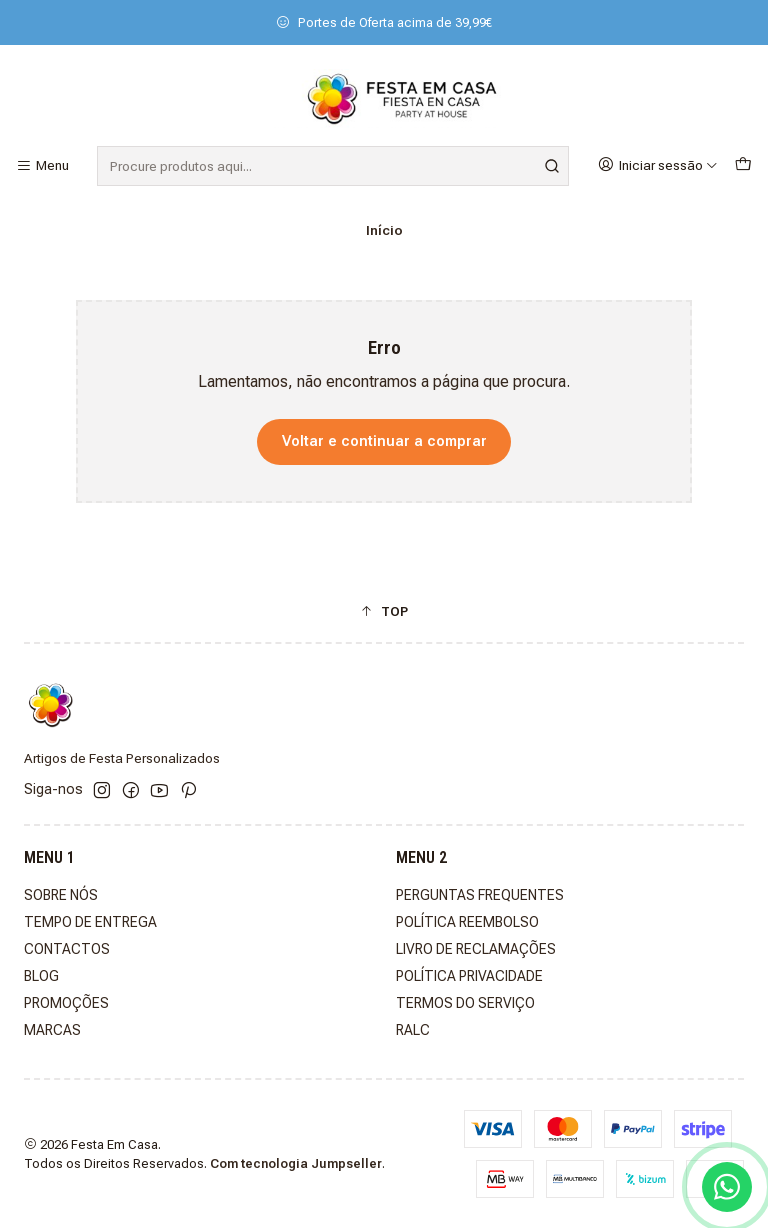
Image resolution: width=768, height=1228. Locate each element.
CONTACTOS (67, 949)
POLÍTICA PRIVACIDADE (469, 976)
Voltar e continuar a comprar (384, 441)
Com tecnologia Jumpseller (296, 1163)
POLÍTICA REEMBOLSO (467, 922)
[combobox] (333, 166)
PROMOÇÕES (66, 1003)
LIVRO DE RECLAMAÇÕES (476, 949)
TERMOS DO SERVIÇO (465, 1003)
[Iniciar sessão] (658, 165)
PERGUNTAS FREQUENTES (480, 895)
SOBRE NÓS (61, 895)
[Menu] (42, 166)
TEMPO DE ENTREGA (90, 922)
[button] (384, 611)
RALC (413, 1030)
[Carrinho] (743, 165)
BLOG (41, 976)
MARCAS (52, 1030)
